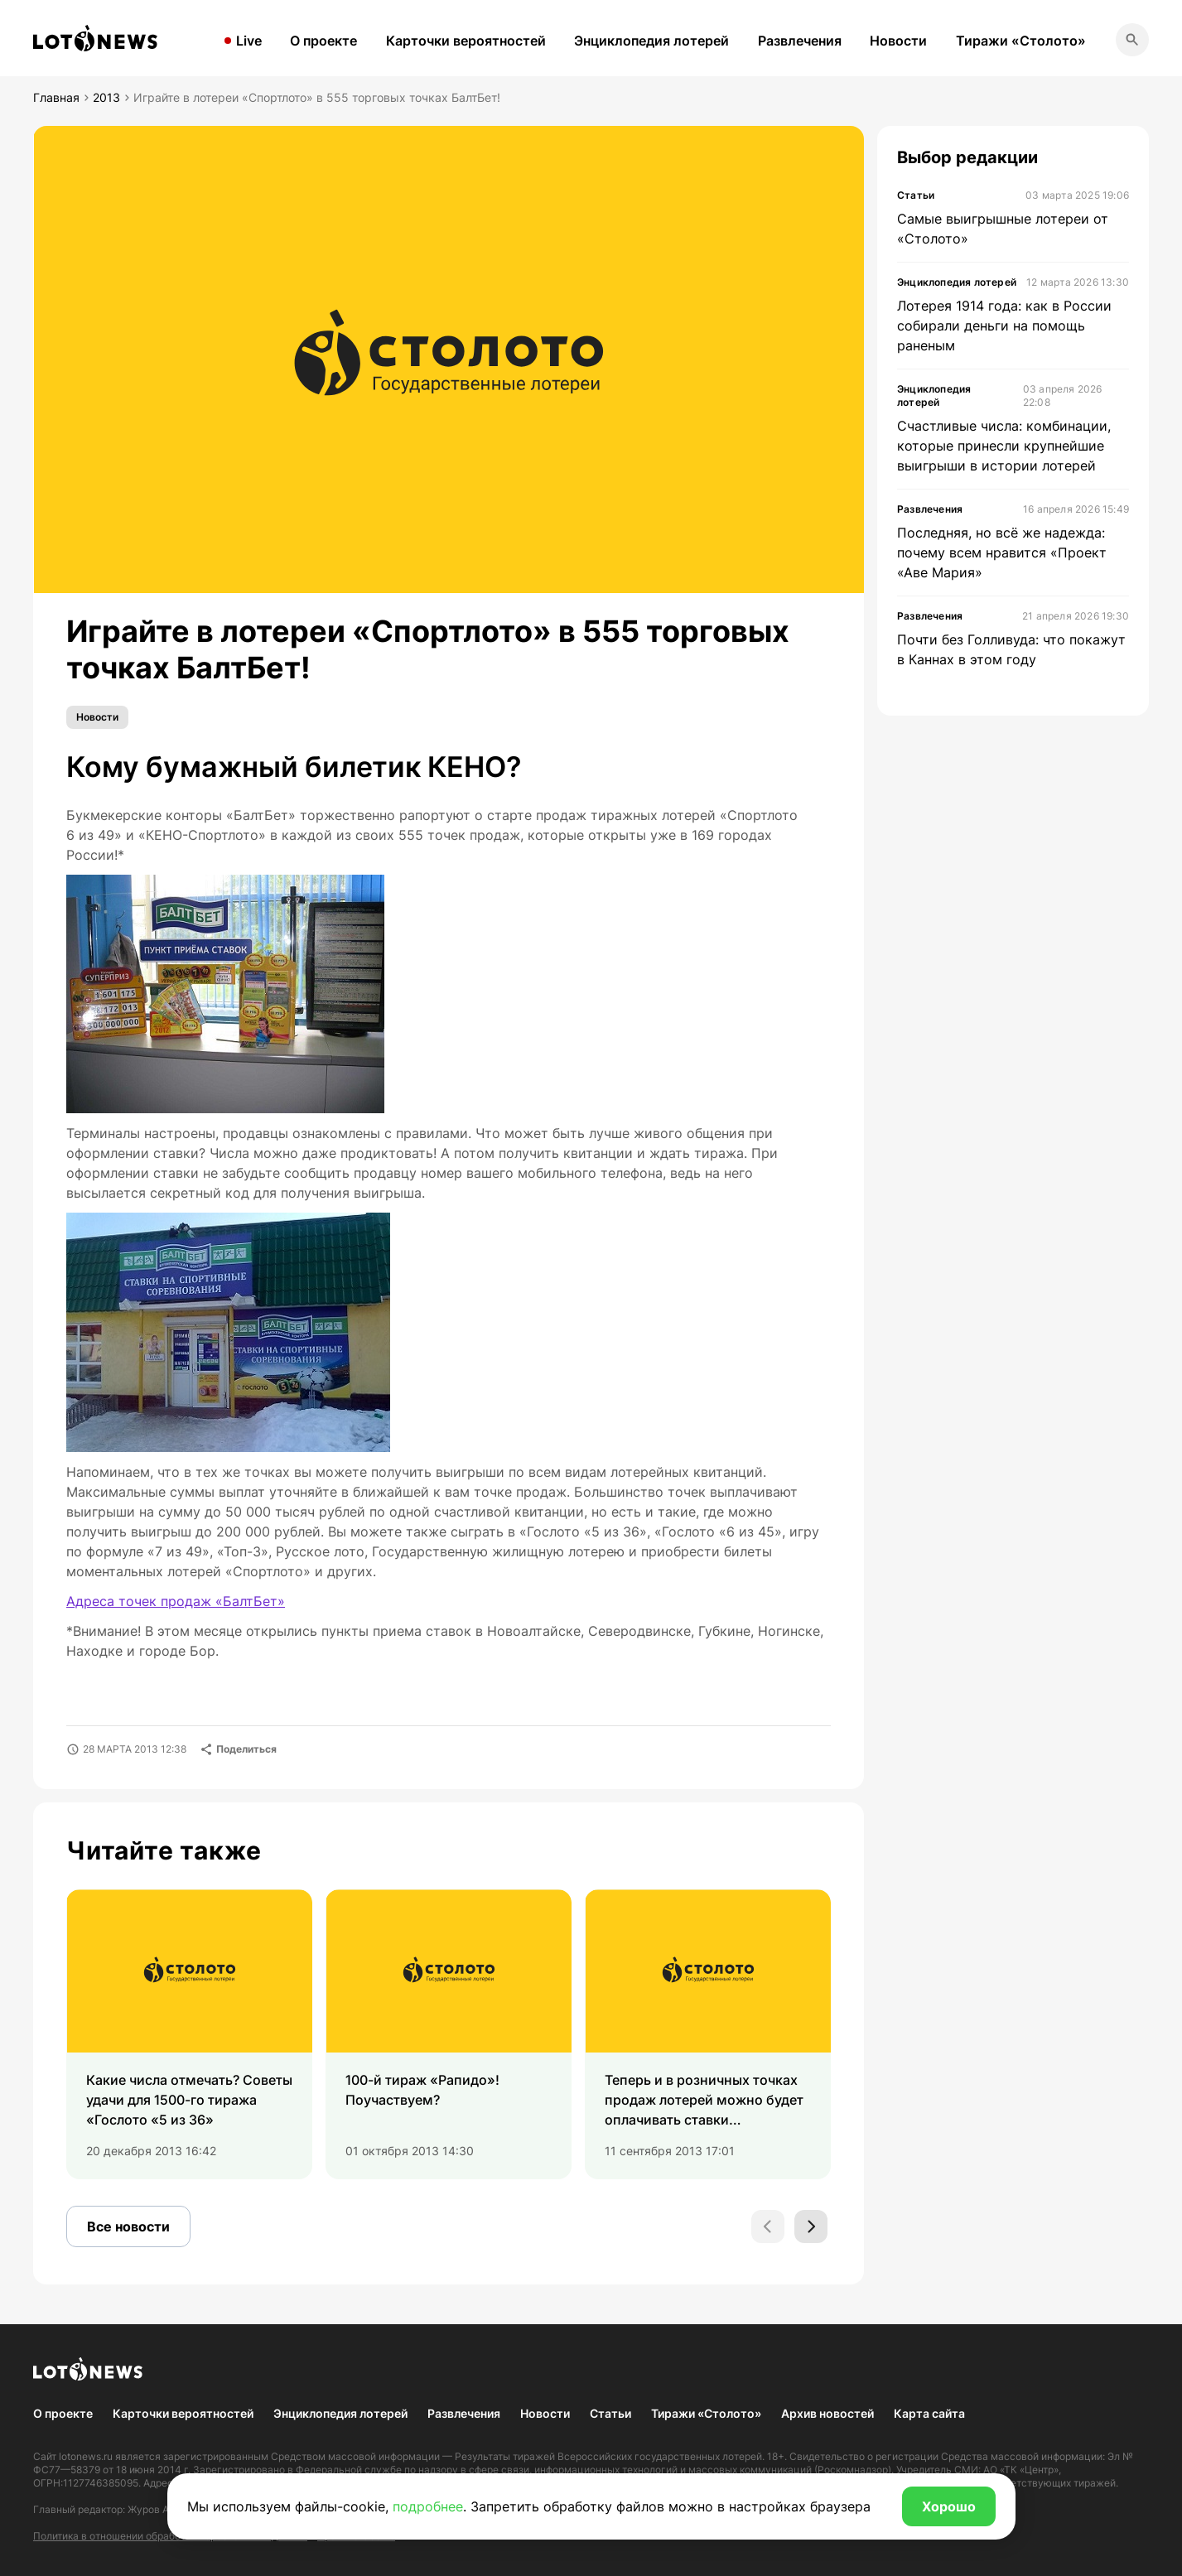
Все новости (128, 2226)
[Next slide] (810, 2226)
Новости (898, 40)
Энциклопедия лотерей (651, 40)
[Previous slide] (767, 2226)
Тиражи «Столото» (1021, 40)
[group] (189, 2033)
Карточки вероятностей (466, 40)
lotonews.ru (86, 2456)
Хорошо (949, 2506)
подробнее (428, 2506)
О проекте (323, 40)
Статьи (610, 2413)
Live (249, 40)
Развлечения (800, 40)
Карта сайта (929, 2413)
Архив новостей (827, 2413)
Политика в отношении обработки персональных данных (170, 2536)
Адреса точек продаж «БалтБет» (175, 1601)
